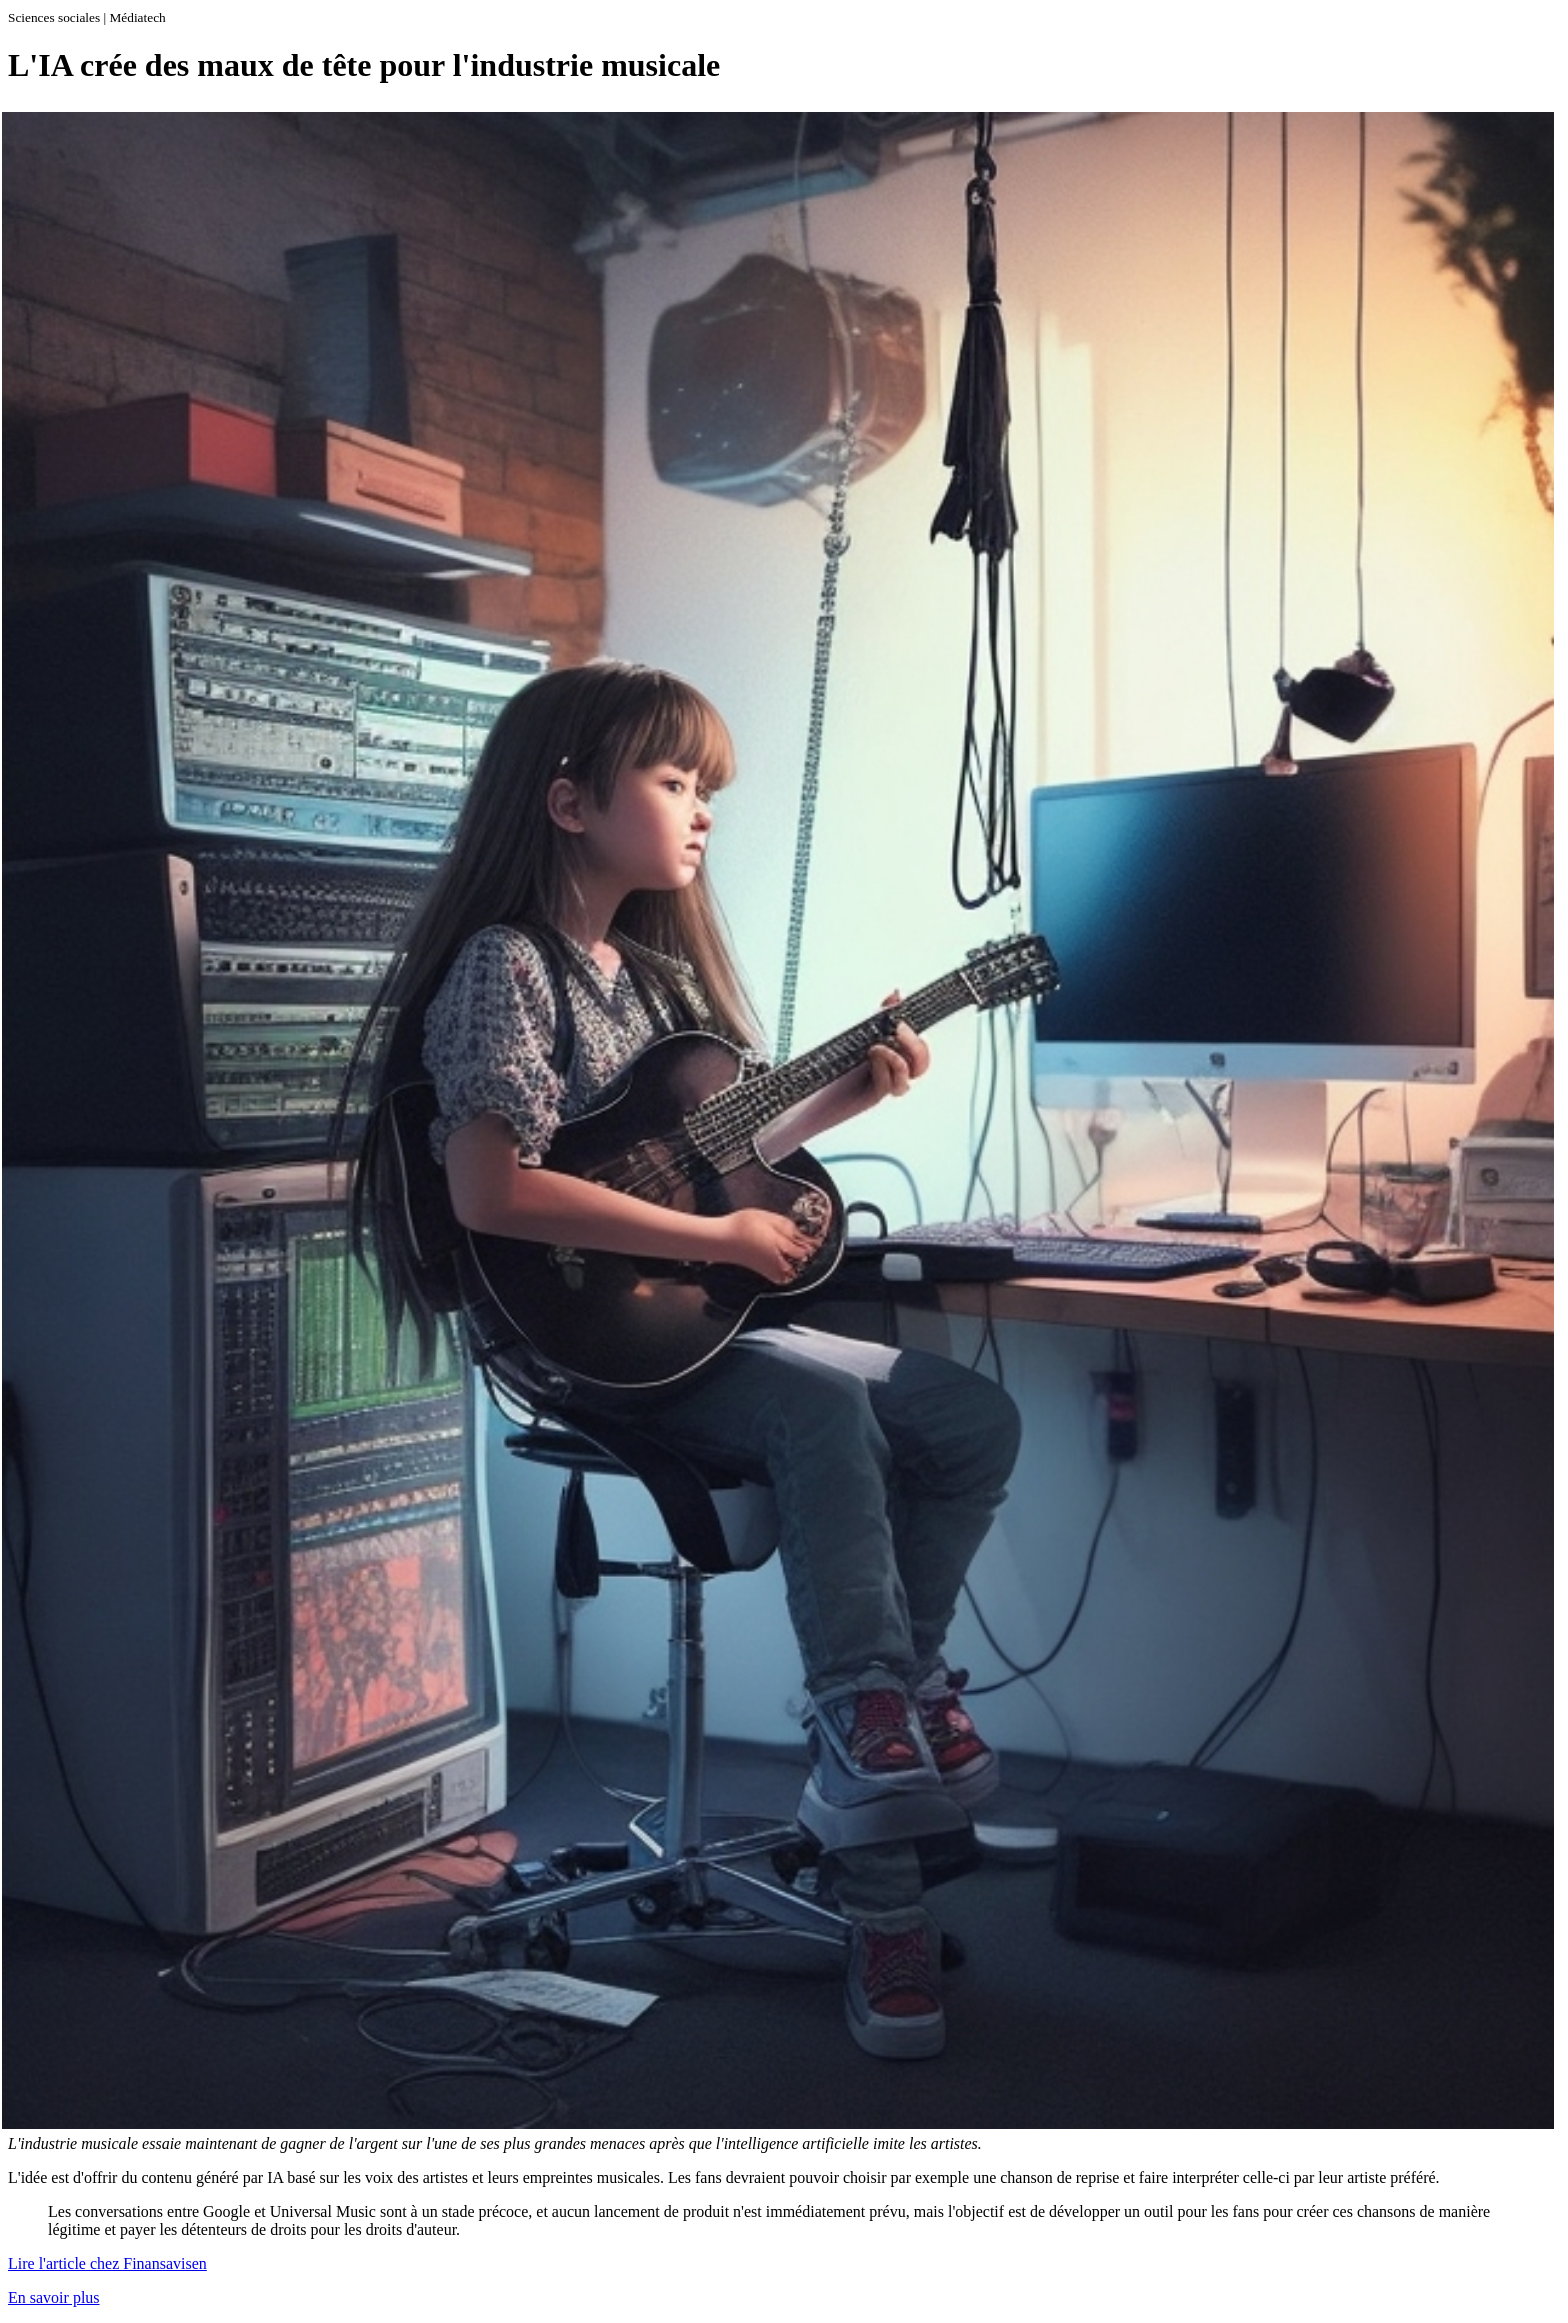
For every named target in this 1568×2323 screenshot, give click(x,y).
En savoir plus (54, 2297)
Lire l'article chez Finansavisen (107, 2263)
